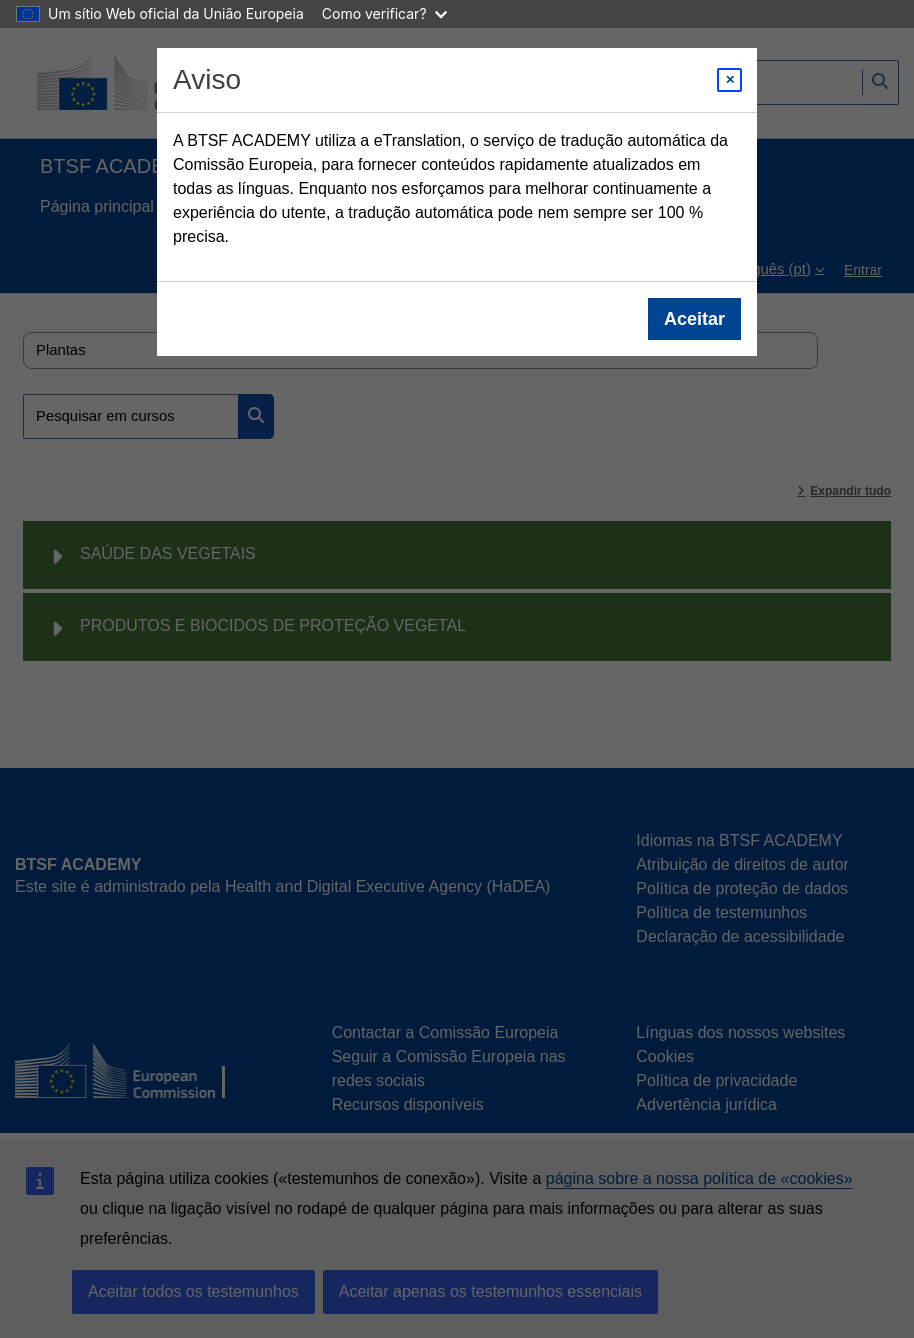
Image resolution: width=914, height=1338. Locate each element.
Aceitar (694, 319)
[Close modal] (729, 80)
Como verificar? (384, 13)
